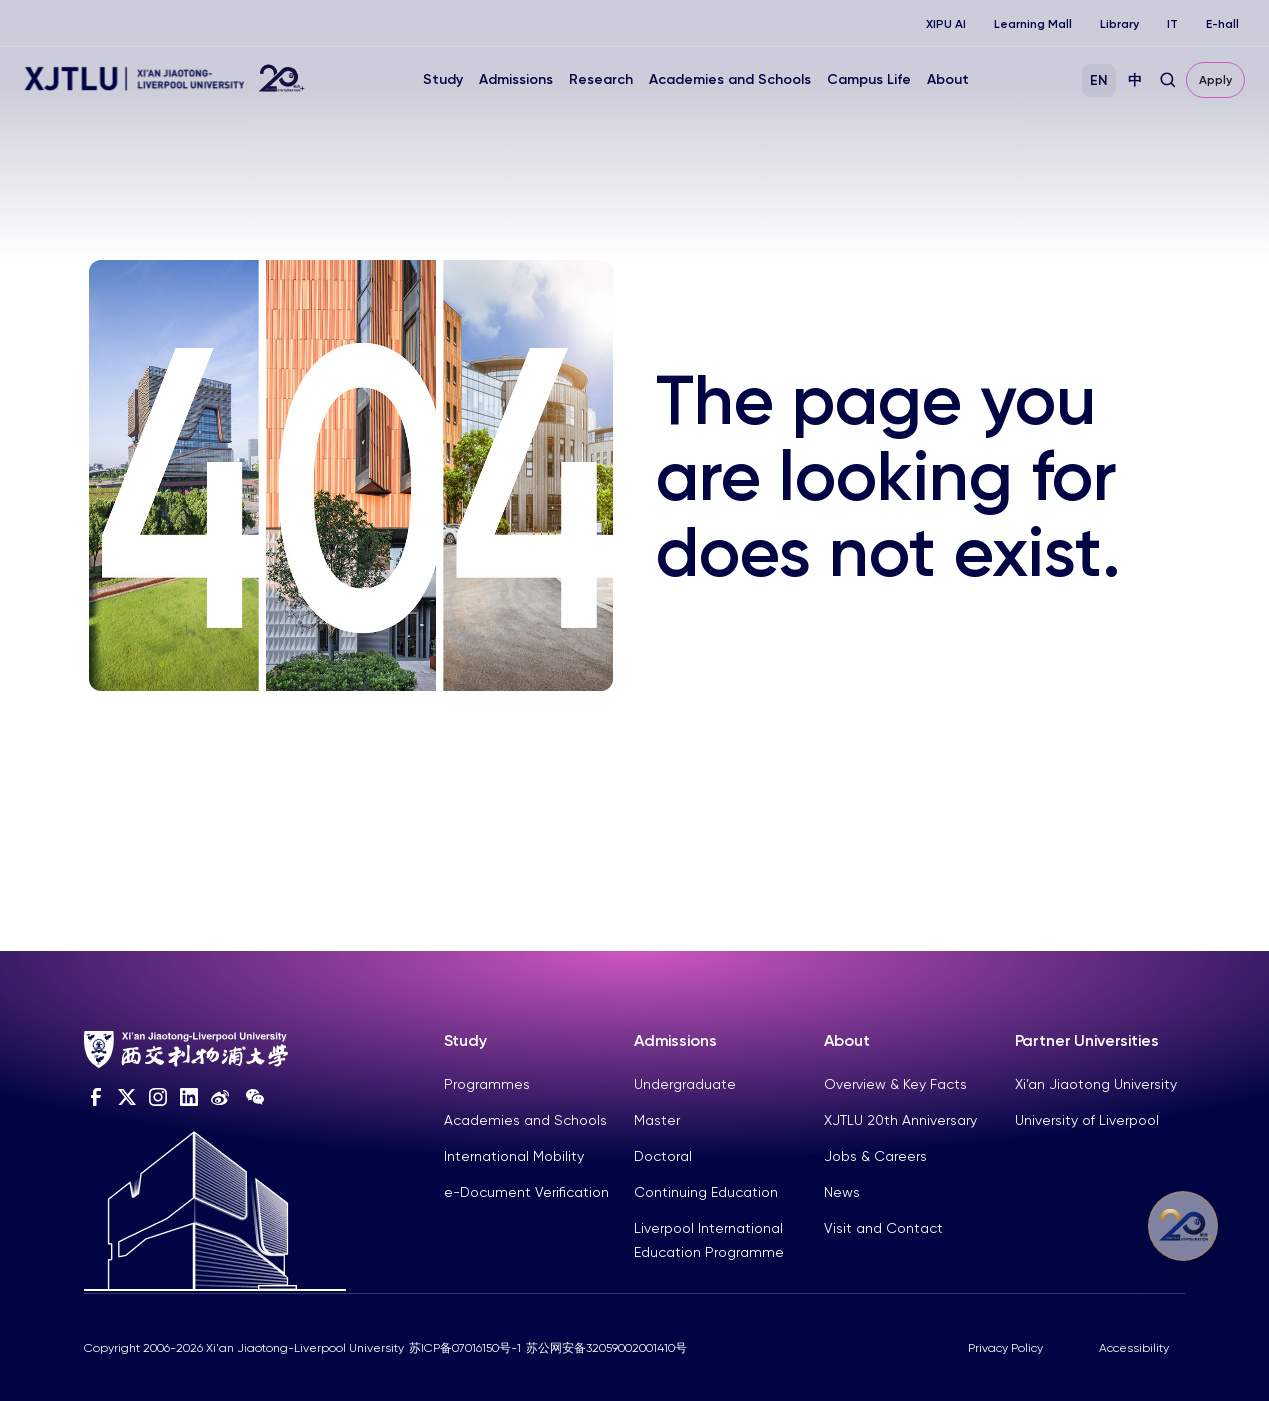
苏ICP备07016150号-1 (465, 1348)
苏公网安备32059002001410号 (606, 1348)
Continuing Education (706, 1192)
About (948, 79)
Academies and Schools (730, 79)
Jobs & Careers (875, 1156)
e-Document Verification (526, 1192)
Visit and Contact (883, 1228)
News (842, 1192)
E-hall (1222, 24)
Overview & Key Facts (895, 1084)
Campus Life (869, 79)
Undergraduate (685, 1084)
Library (1119, 24)
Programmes (487, 1084)
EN (1099, 80)
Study (443, 79)
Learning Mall (1033, 24)
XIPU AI (946, 24)
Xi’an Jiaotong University (1096, 1084)
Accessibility (1134, 1348)
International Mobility (514, 1156)
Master (657, 1120)
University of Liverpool (1087, 1120)
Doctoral (663, 1156)
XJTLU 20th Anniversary (900, 1120)
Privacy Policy (1005, 1348)
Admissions (516, 79)
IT (1172, 24)
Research (601, 79)
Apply (1215, 80)
